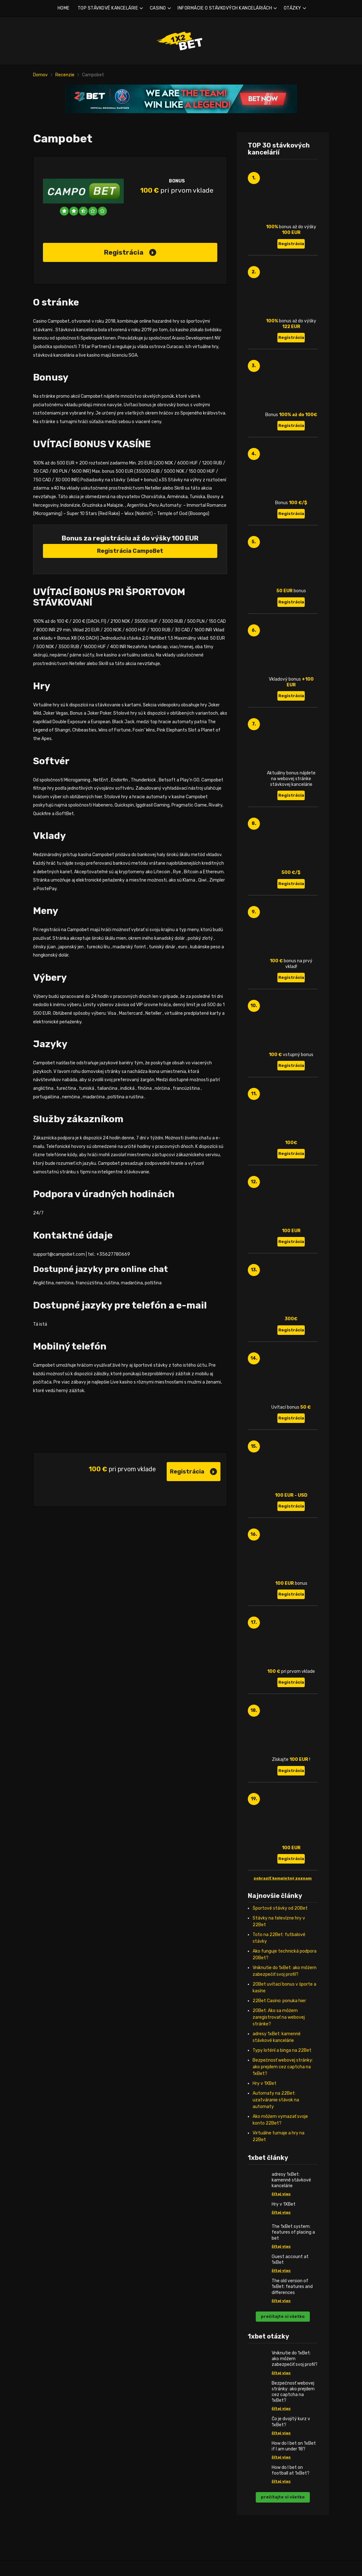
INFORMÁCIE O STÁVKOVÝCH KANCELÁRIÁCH (225, 8)
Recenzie (64, 75)
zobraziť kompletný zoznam (283, 1878)
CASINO (158, 8)
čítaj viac (281, 2194)
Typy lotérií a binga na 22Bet (282, 2050)
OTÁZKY (292, 8)
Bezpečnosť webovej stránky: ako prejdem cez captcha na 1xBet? (283, 2066)
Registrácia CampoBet (130, 550)
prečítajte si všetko (283, 2316)
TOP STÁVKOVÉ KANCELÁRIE (108, 8)
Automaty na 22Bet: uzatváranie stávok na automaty (276, 2100)
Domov (40, 75)
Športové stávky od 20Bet (280, 1908)
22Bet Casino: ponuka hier (279, 2000)
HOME (64, 8)
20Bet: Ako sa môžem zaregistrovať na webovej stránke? (279, 2017)
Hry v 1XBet (264, 2083)
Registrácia (130, 252)
